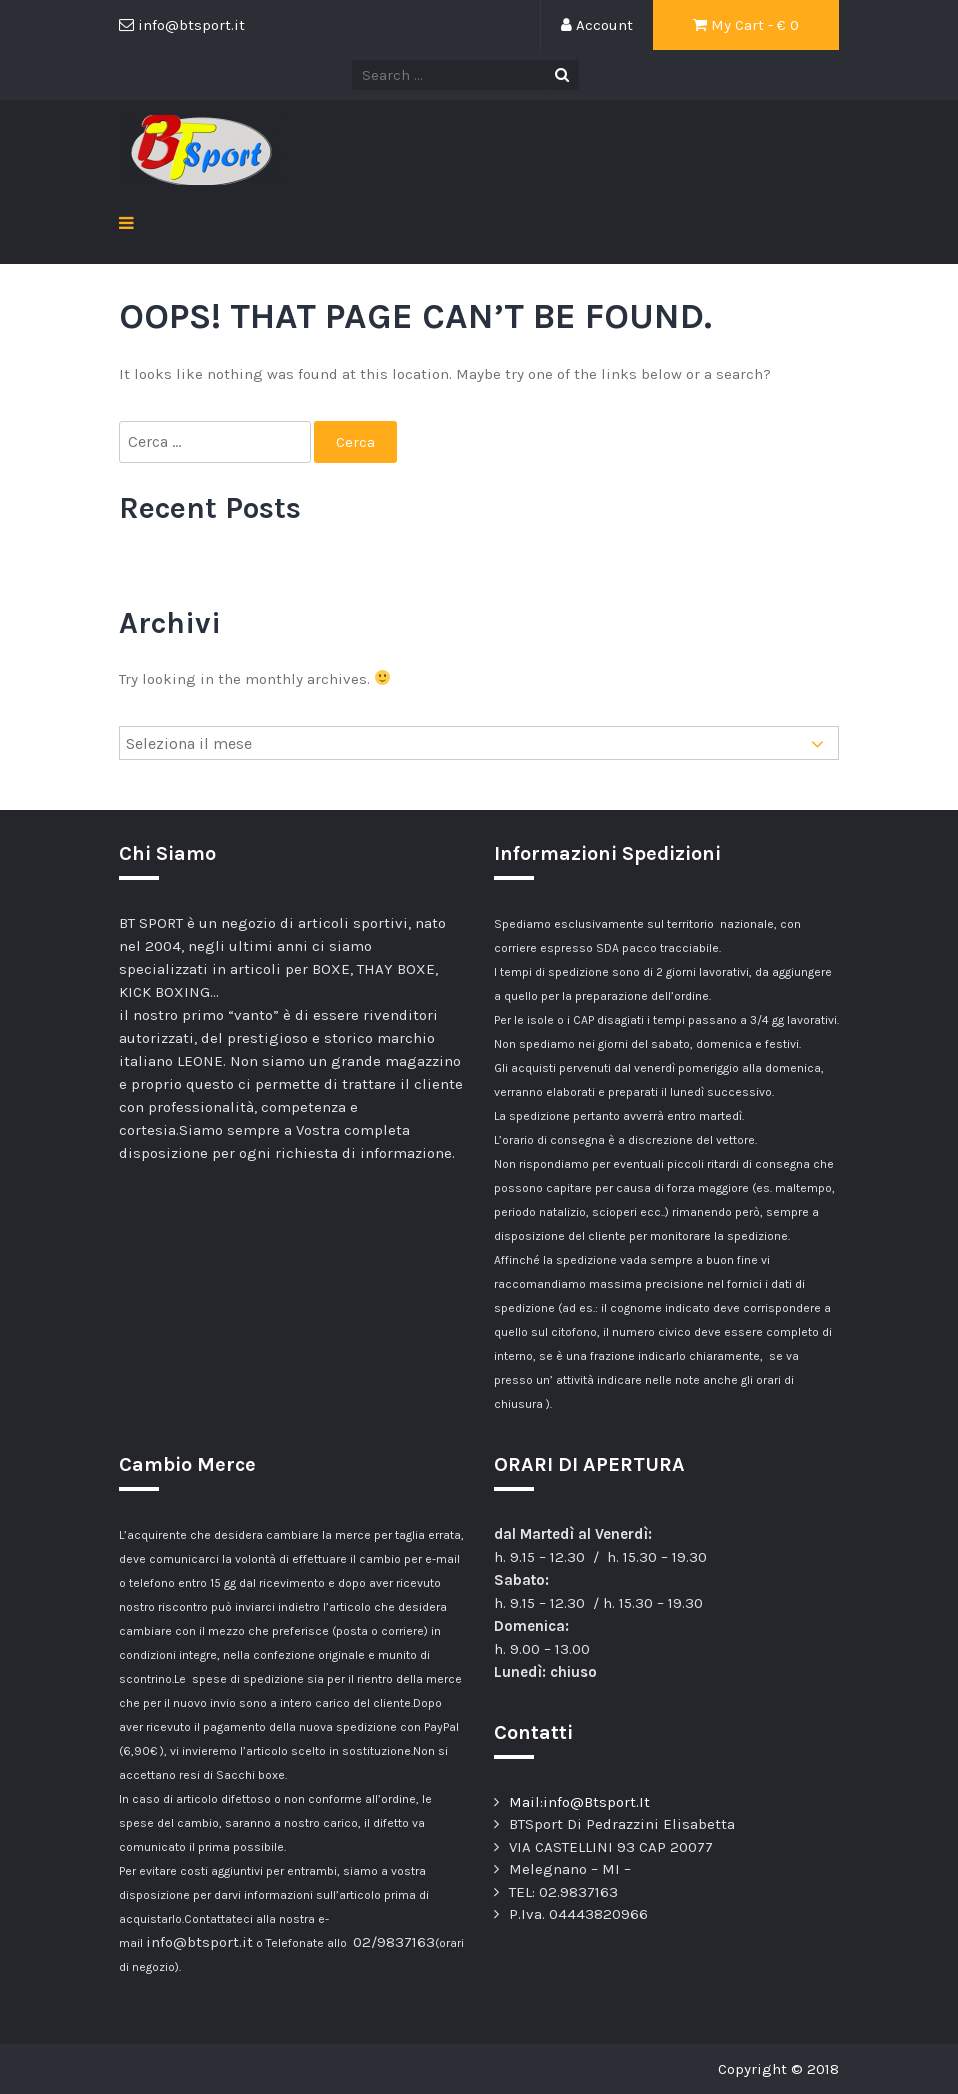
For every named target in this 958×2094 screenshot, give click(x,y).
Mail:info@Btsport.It (579, 1802)
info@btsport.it (199, 1942)
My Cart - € (746, 25)
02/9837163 (394, 1942)
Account (597, 25)
